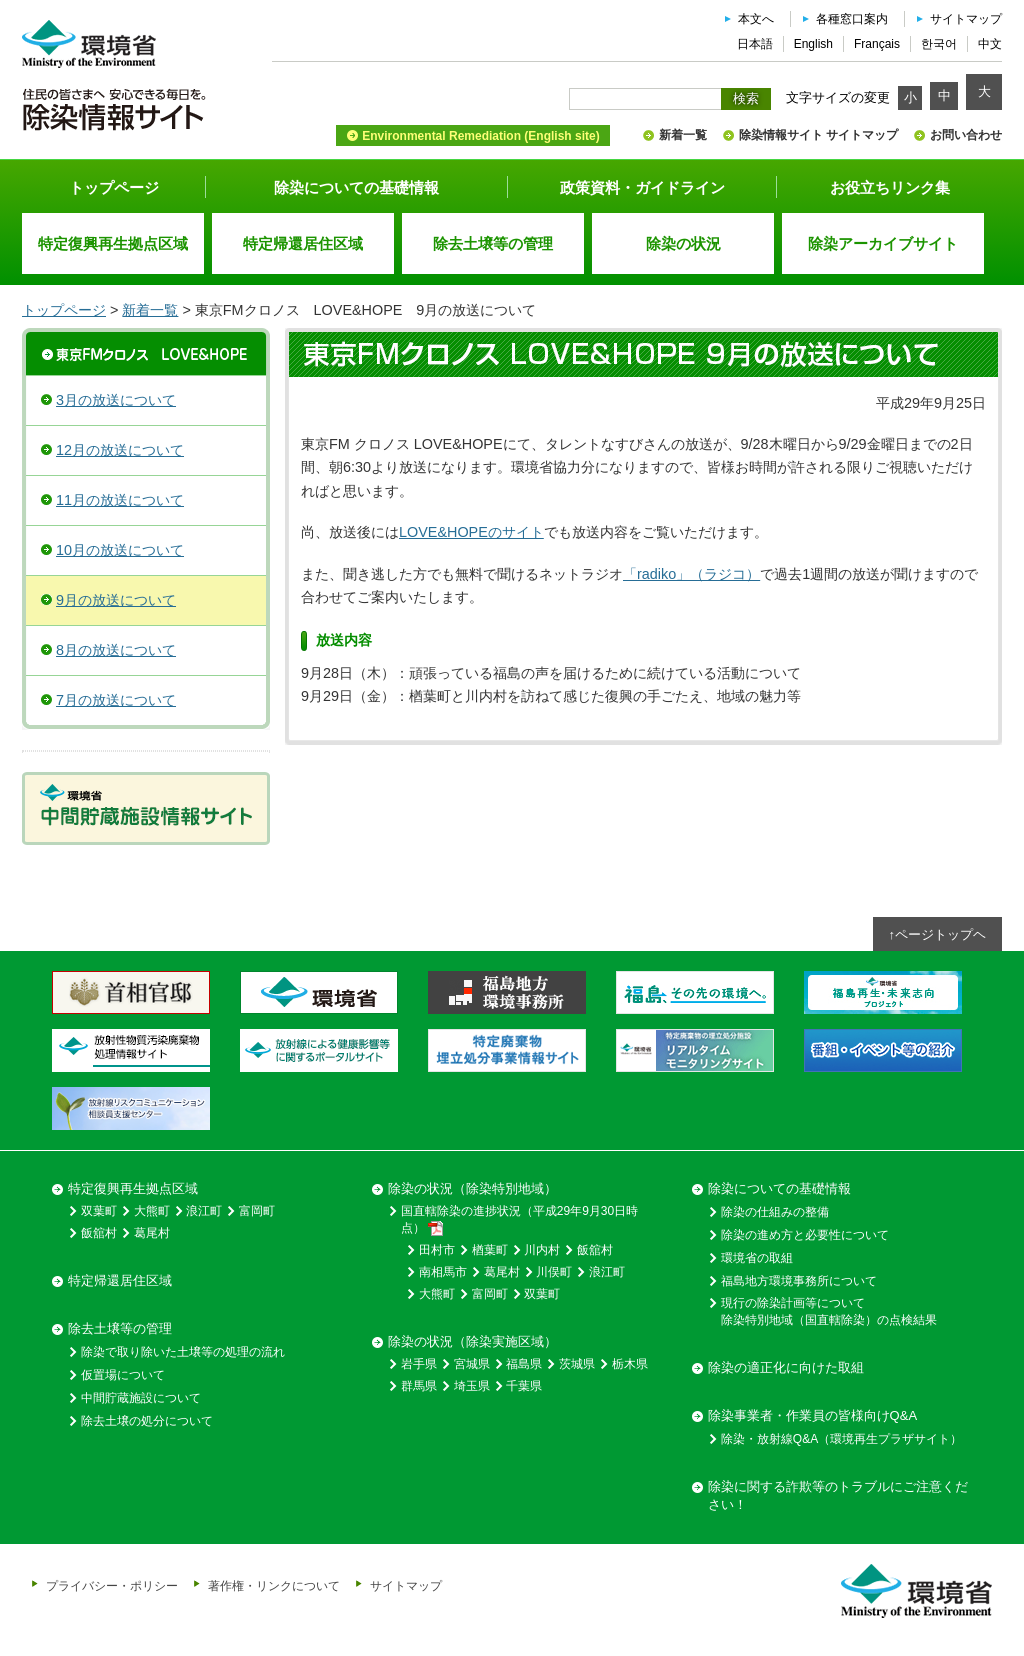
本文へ (756, 19)
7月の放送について (116, 700)
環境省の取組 (757, 1258)
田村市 (437, 1250)
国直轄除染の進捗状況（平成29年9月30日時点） (519, 1220)
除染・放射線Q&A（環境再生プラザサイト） (841, 1439)
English (813, 44)
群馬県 (419, 1386)
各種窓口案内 (852, 19)
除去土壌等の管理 (120, 1328)
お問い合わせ (966, 135)
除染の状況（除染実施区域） (472, 1341)
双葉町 (99, 1211)
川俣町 (554, 1272)
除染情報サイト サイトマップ (818, 135)
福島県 (524, 1364)
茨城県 (577, 1364)
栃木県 (630, 1364)
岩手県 (419, 1364)
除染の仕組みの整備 (775, 1212)
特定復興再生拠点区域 (133, 1188)
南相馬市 (443, 1272)
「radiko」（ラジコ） (691, 574)
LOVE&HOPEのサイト (471, 532)
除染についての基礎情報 (356, 187)
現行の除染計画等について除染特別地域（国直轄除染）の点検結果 (829, 1311)
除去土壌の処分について (147, 1421)
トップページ (114, 187)
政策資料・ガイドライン (642, 187)
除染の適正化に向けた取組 (786, 1367)
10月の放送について (120, 550)
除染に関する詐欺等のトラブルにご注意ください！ (838, 1495)
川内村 (542, 1250)
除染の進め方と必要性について (805, 1235)
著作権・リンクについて (274, 1585)
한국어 (939, 44)
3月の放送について (116, 400)
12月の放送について (120, 450)
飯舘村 (99, 1233)
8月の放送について (116, 650)
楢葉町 (490, 1250)
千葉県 (524, 1386)
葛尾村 (152, 1233)
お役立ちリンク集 (890, 187)
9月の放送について (116, 600)
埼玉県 (472, 1386)
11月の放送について (120, 500)
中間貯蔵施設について (141, 1398)
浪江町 (204, 1211)
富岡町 (257, 1211)
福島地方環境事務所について (799, 1281)
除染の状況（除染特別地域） (472, 1188)
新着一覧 (683, 135)
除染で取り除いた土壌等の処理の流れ (183, 1352)
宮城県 (472, 1364)
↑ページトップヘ (938, 934)
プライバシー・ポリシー (112, 1585)
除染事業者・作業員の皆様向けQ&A (812, 1415)
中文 (990, 44)
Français (877, 44)
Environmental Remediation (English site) (480, 136)
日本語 (755, 44)
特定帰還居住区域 (120, 1280)
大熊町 (152, 1211)
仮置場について (123, 1375)
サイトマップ (966, 19)
